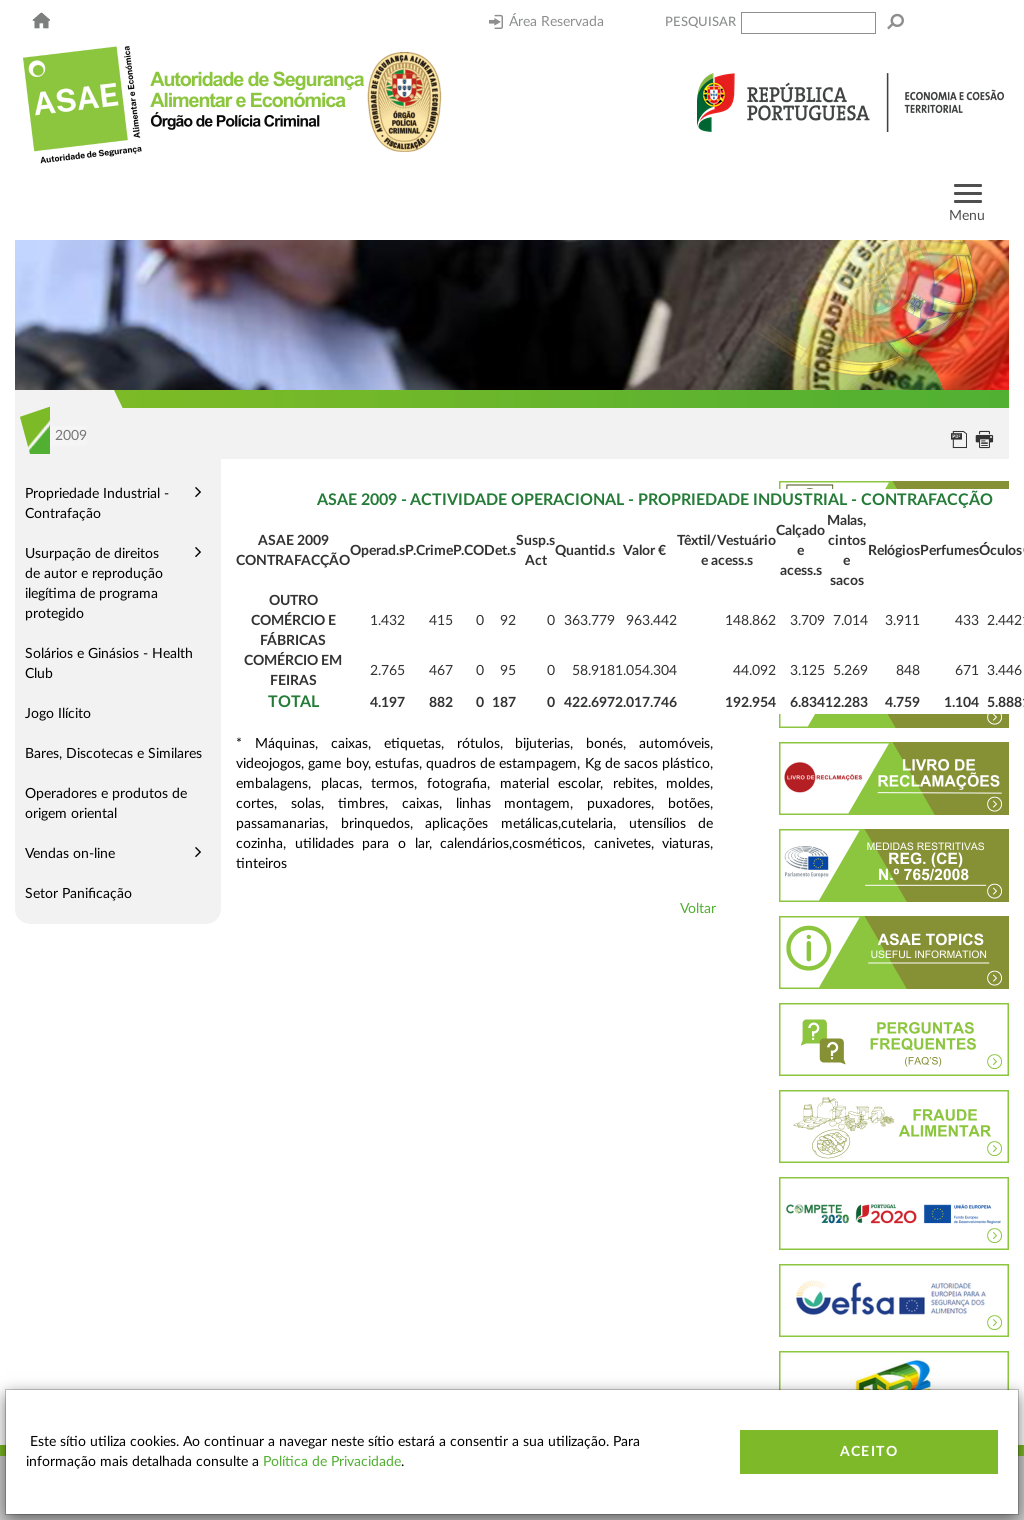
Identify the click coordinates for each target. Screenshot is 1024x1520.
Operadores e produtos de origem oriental (106, 804)
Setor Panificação (78, 894)
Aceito (869, 1452)
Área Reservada (546, 22)
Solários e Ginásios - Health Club (109, 664)
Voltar (698, 909)
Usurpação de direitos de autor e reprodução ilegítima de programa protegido (94, 584)
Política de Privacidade (332, 1462)
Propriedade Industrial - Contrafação (97, 504)
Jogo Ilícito (58, 714)
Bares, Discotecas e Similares (113, 754)
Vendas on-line (70, 854)
